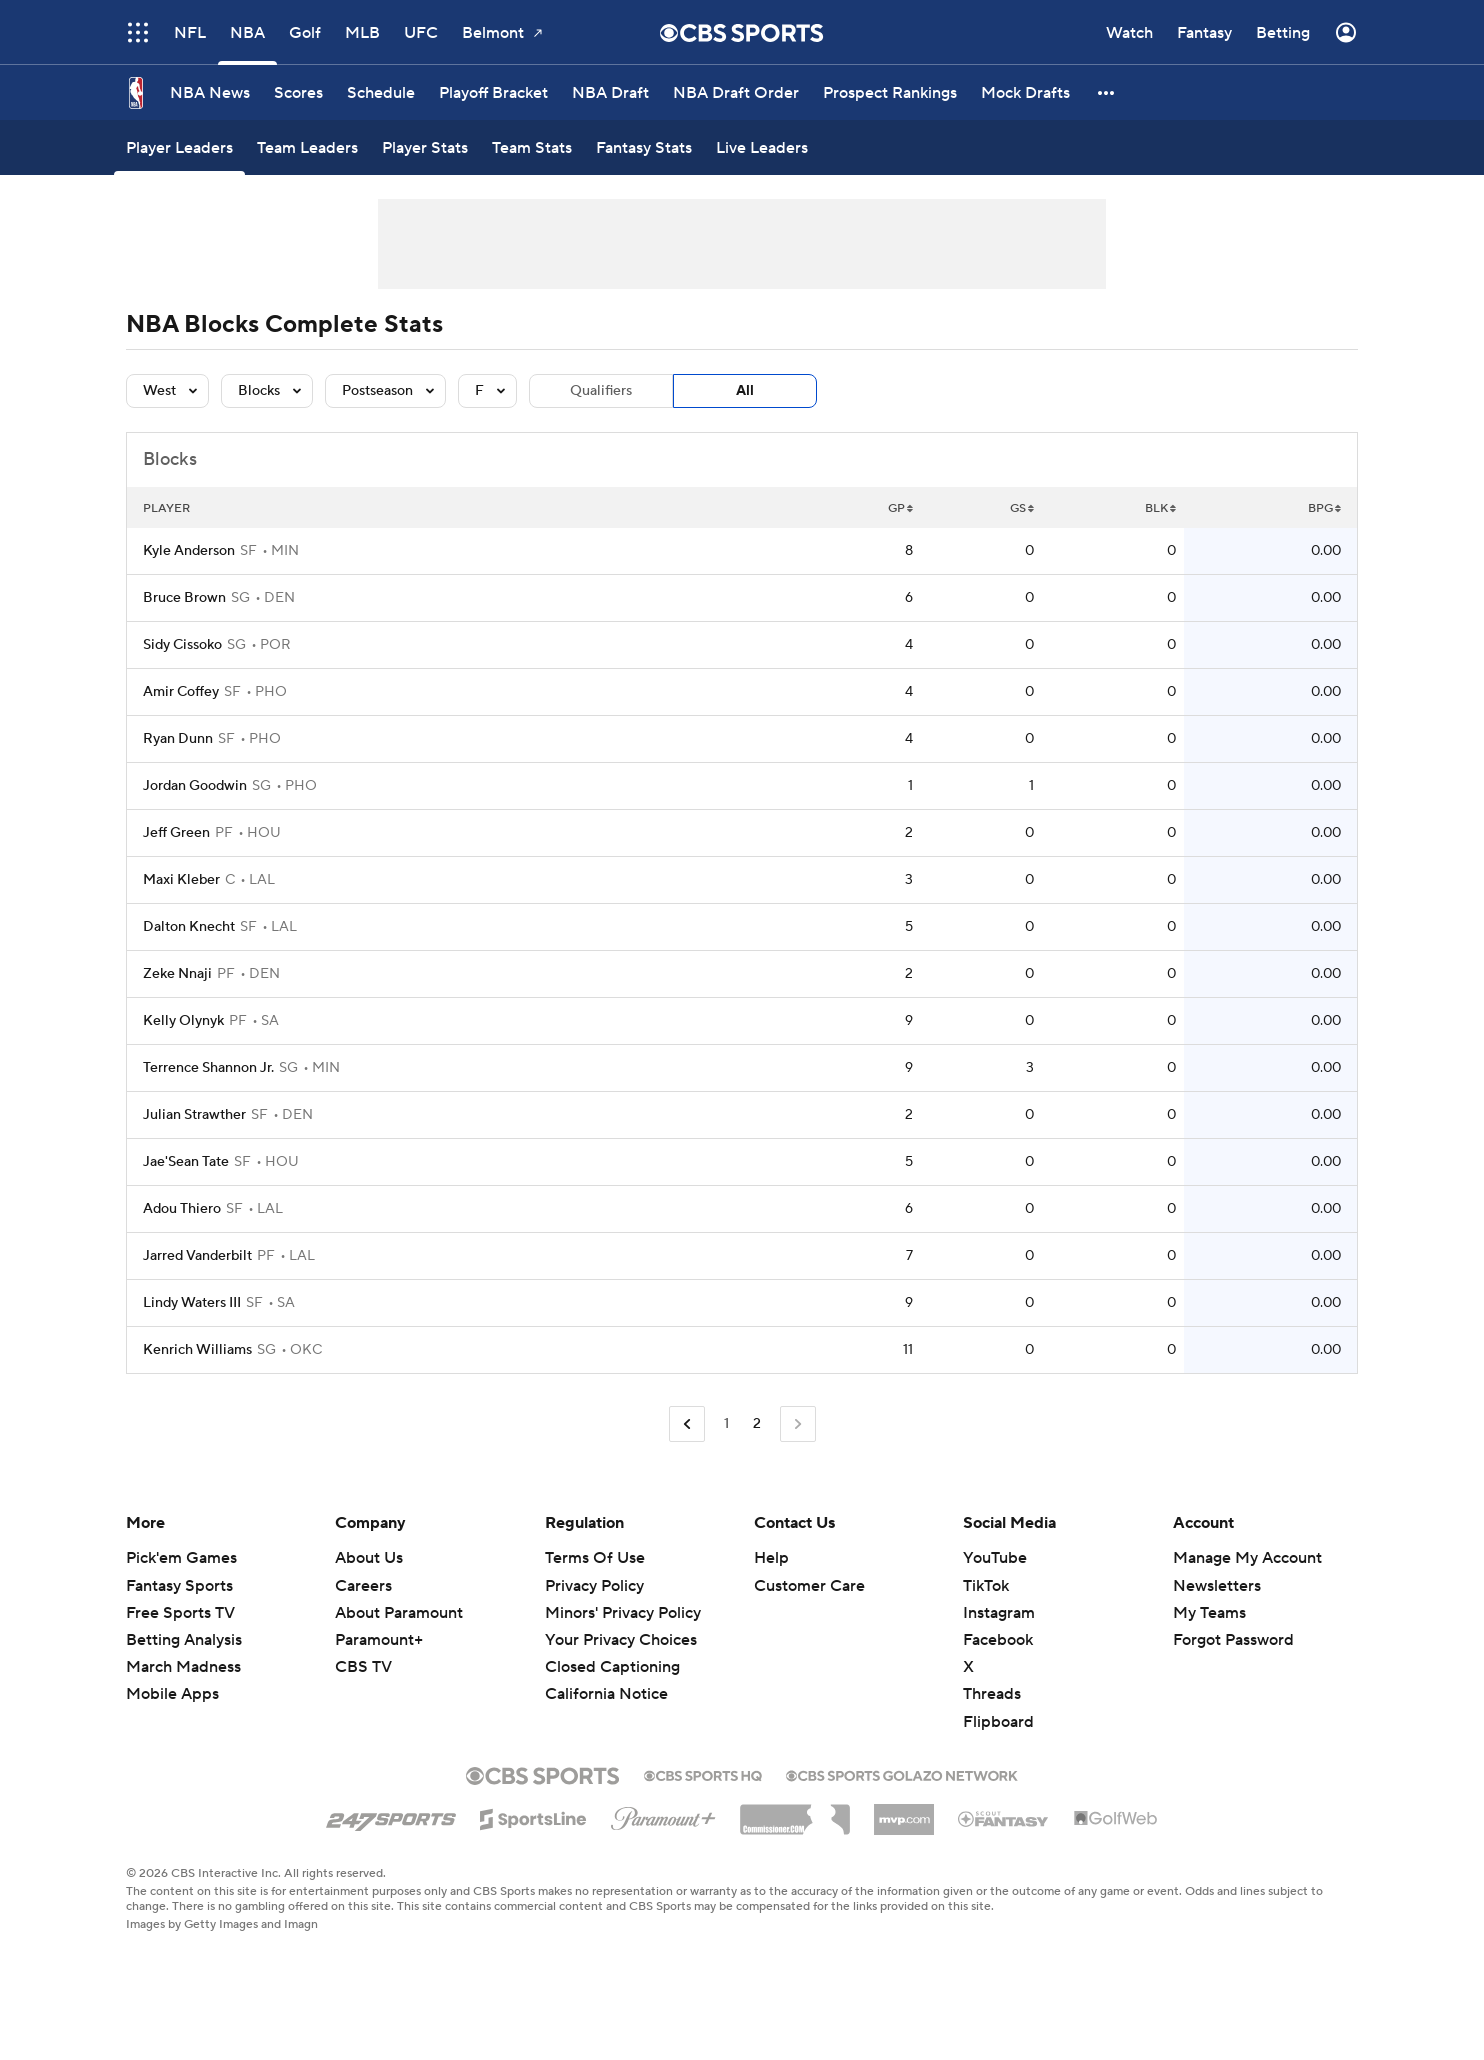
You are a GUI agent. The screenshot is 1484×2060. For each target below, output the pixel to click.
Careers (363, 1586)
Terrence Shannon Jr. (208, 1068)
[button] (1107, 92)
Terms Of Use (595, 1558)
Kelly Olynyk (183, 1021)
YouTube (995, 1558)
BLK (1160, 508)
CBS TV (363, 1667)
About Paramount (399, 1613)
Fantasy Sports (179, 1586)
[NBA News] (210, 92)
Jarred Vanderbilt (197, 1256)
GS (1022, 508)
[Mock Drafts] (1025, 92)
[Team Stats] (532, 147)
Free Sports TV (180, 1613)
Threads (992, 1694)
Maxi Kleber (181, 880)
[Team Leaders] (307, 147)
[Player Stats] (425, 147)
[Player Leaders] (179, 147)
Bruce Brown (184, 598)
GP (900, 508)
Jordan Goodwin (195, 786)
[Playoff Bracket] (493, 92)
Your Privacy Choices (621, 1640)
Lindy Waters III (192, 1303)
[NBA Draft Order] (736, 92)
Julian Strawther (194, 1115)
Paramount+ (379, 1640)
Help (771, 1558)
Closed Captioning (612, 1667)
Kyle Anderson (189, 551)
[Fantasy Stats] (644, 147)
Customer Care (809, 1586)
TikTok (986, 1586)
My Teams (1209, 1613)
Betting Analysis (184, 1640)
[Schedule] (381, 92)
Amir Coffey (181, 692)
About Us (369, 1558)
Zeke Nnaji (177, 974)
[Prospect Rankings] (890, 92)
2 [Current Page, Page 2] (757, 1424)
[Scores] (298, 92)
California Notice (606, 1694)
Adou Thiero (182, 1209)
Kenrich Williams (197, 1350)
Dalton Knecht (189, 927)
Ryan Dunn (178, 739)
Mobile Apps (172, 1694)
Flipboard (998, 1722)
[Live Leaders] (762, 147)
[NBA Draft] (610, 92)
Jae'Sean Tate (186, 1162)
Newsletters (1217, 1586)
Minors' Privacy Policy (623, 1613)
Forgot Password (1233, 1640)
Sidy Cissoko (182, 645)
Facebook (998, 1640)
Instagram (999, 1613)
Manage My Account (1247, 1558)
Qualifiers (601, 391)
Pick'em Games (181, 1558)
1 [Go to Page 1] (726, 1424)
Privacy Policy (594, 1586)
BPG (1324, 508)
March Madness (183, 1667)
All (745, 391)
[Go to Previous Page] (687, 1424)
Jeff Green (176, 833)
